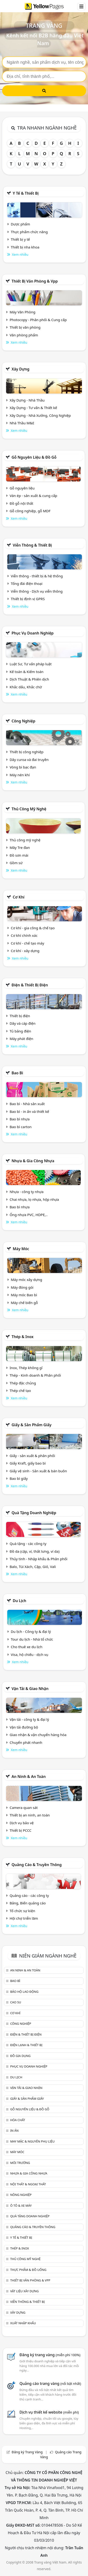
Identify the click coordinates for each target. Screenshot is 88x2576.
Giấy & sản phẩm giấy (31, 1424)
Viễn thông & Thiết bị (32, 545)
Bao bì (17, 1072)
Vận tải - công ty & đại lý (29, 1719)
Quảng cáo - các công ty (29, 1895)
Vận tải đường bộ (24, 1727)
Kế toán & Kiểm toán (26, 671)
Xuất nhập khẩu (23, 2323)
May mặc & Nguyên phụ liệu (32, 2141)
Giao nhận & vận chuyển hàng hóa (38, 1734)
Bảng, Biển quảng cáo (28, 1903)
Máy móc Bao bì (24, 1294)
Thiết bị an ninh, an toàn (30, 1815)
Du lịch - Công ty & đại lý (31, 1631)
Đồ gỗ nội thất (21, 503)
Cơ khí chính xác (24, 935)
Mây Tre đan (20, 847)
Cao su (15, 2002)
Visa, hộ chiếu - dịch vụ (29, 1654)
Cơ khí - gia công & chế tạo (33, 928)
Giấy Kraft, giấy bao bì (28, 1463)
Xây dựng (20, 369)
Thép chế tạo (20, 1390)
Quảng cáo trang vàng (50, 2383)
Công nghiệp (23, 721)
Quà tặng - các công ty (28, 1543)
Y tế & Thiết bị (25, 193)
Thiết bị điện (20, 1015)
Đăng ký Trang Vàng (27, 2452)
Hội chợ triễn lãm (24, 1918)
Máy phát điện (21, 1038)
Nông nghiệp (20, 2195)
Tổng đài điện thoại (26, 583)
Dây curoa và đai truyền (29, 759)
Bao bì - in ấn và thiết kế (29, 1111)
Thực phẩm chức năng (29, 231)
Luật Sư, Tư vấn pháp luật (31, 664)
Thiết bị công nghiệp (26, 751)
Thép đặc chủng (23, 1383)
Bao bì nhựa (20, 1119)
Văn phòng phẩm (24, 335)
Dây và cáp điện (22, 1023)
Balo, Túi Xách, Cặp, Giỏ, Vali (33, 1566)
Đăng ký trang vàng (49, 2354)
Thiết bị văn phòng (25, 327)
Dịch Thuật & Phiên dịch (29, 679)
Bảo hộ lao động (24, 1991)
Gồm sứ (16, 862)
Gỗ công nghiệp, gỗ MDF (30, 510)
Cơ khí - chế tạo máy (27, 943)
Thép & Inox (22, 1336)
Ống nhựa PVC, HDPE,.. (29, 1214)
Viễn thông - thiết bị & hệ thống (37, 576)
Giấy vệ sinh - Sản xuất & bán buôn (38, 1471)
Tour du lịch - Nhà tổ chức (32, 1639)
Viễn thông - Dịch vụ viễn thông (37, 591)
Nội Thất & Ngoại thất (28, 2184)
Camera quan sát (24, 1807)
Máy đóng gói (22, 1287)
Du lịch (19, 1600)
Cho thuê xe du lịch (26, 1646)
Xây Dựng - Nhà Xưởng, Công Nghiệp (40, 415)
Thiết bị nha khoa (25, 247)
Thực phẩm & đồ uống (28, 2270)
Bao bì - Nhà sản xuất (27, 1103)
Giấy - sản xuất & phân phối (32, 1455)
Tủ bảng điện (20, 1031)
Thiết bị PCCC (20, 1830)
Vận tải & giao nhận (29, 1688)
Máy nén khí (20, 774)
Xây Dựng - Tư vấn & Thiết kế (33, 407)
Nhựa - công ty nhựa (27, 1191)
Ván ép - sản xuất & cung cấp (33, 495)
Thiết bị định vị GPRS (28, 598)
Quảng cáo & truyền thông (36, 1864)
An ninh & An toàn (28, 1776)
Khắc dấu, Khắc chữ (26, 687)
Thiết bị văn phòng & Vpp (34, 281)
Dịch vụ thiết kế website (49, 2412)
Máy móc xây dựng (26, 1279)
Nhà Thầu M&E (22, 423)
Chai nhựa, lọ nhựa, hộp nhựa (34, 1199)
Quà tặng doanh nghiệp (33, 1512)
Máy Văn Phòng (22, 312)
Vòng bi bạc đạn (23, 767)
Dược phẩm (20, 224)
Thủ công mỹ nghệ (28, 808)
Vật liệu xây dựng (24, 2291)
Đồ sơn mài (19, 855)
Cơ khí (18, 897)
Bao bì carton (21, 1126)
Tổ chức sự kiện (22, 1910)
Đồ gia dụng (20, 2056)
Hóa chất (17, 2120)
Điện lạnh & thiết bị (26, 2045)
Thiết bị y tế (20, 239)
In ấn (14, 2130)
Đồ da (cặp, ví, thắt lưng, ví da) (34, 1551)
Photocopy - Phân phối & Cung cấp (38, 319)
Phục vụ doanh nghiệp (32, 633)
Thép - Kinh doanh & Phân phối (35, 1375)
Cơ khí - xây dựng (25, 950)
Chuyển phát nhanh (26, 1742)
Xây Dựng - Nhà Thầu (27, 400)
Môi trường (20, 2163)
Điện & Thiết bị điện (29, 985)
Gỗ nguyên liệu (22, 488)
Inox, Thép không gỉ (26, 1367)
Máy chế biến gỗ (24, 1302)
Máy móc (21, 1248)
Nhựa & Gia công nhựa (32, 1160)
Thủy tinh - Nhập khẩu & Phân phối (38, 1558)
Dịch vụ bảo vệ (22, 1822)
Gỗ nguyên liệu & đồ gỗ (33, 457)
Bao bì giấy (19, 1478)
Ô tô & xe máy (21, 2205)
